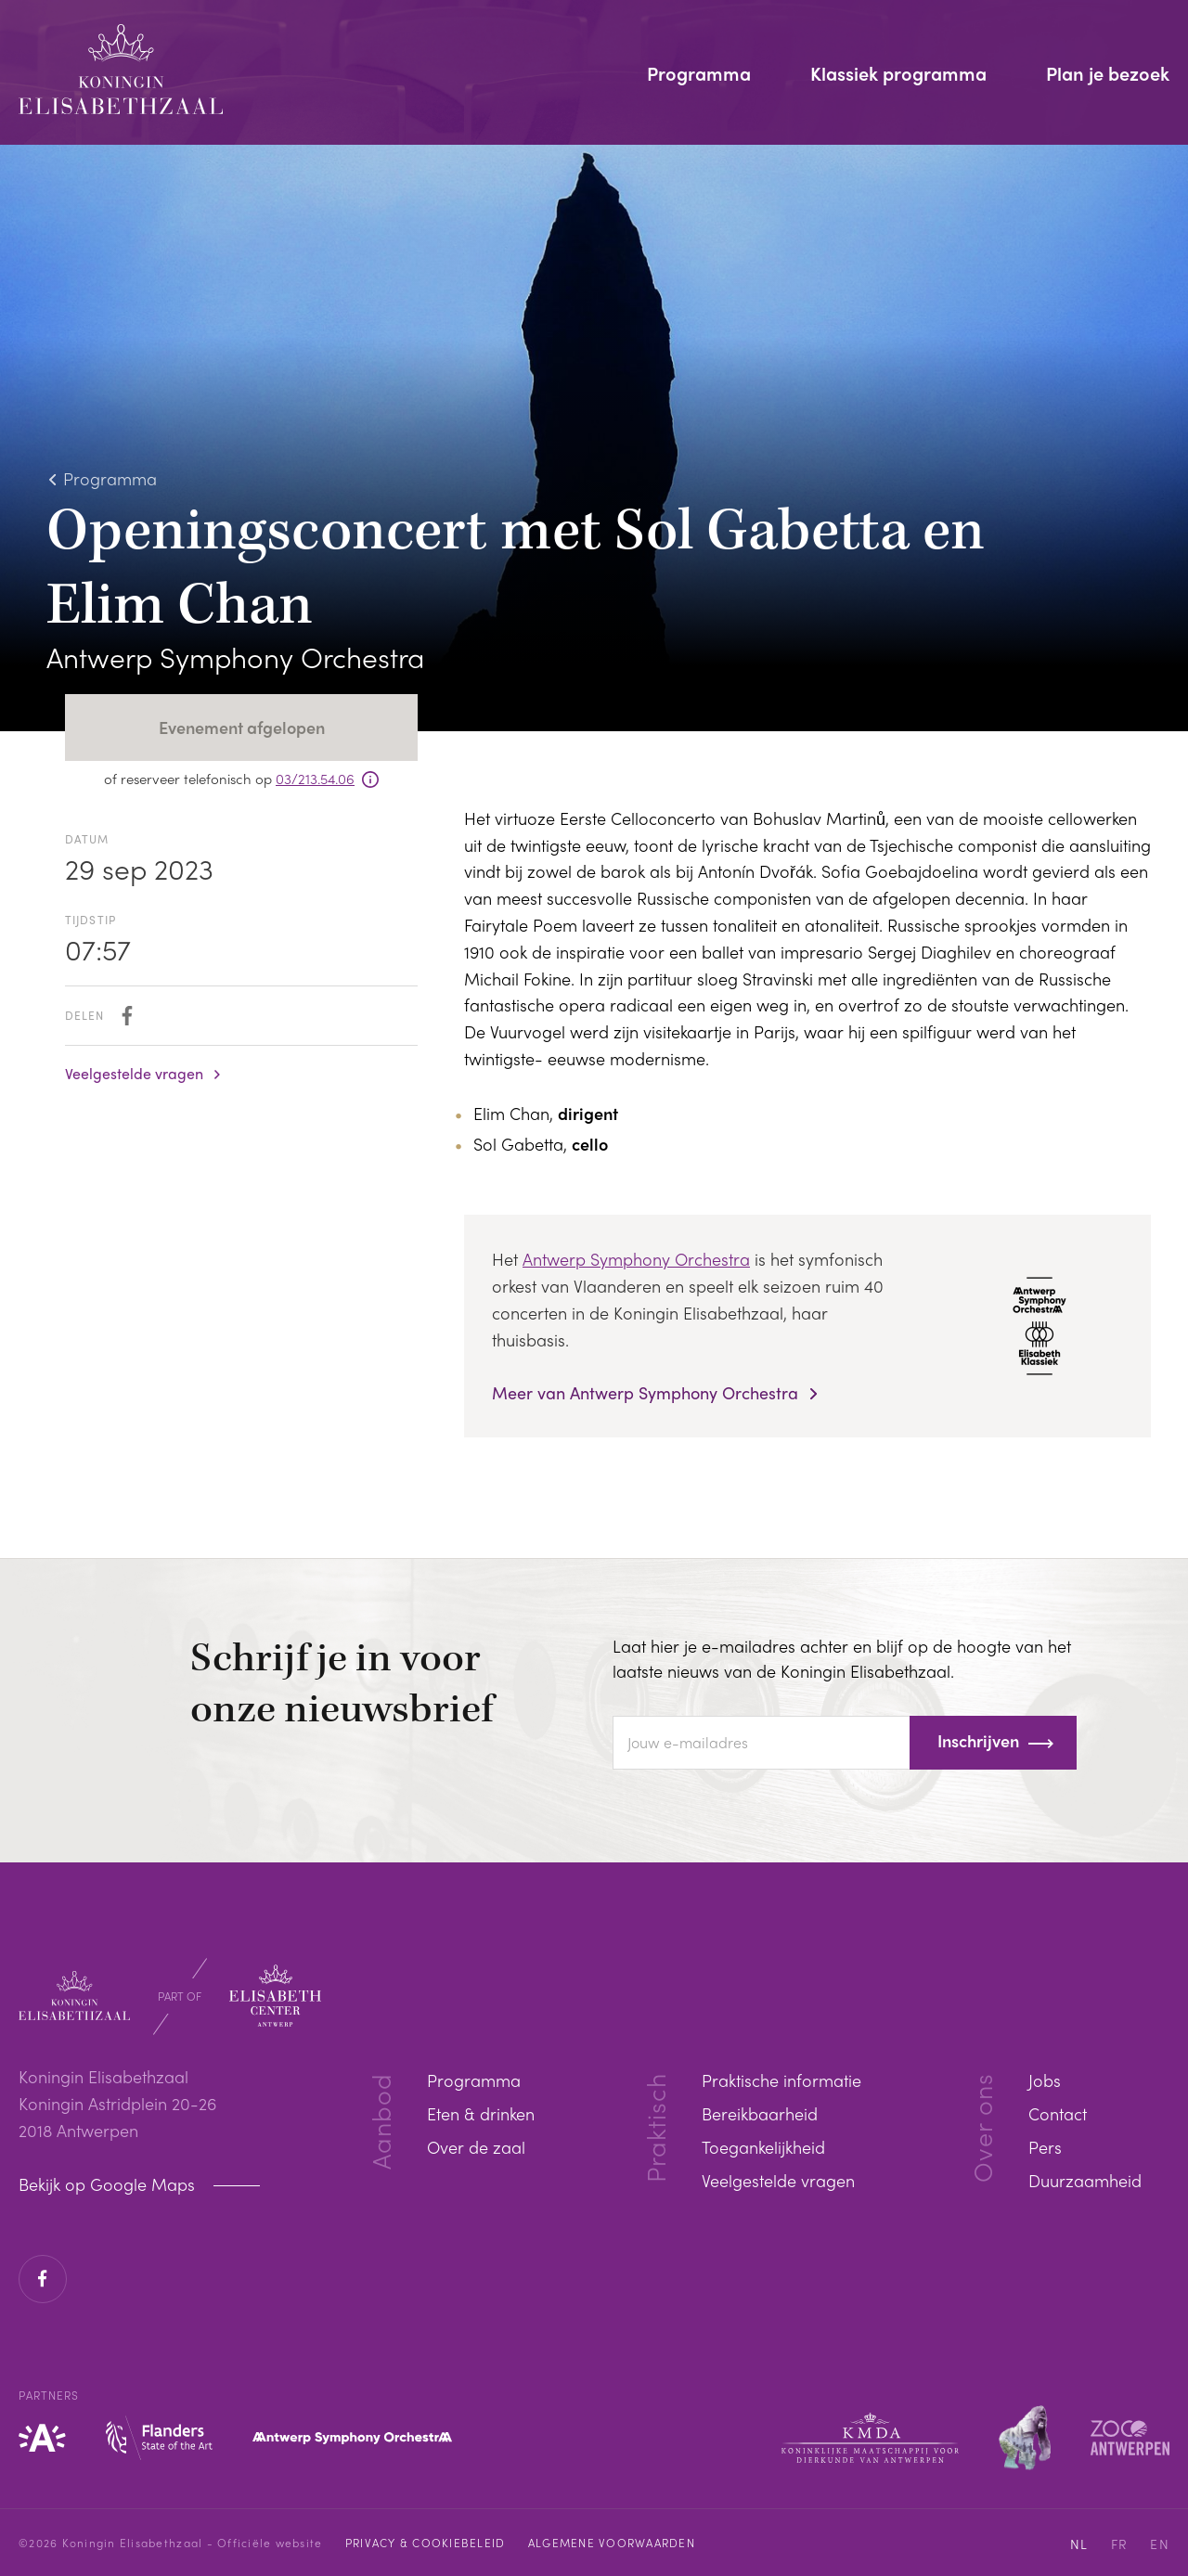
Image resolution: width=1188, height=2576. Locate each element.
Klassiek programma (898, 75)
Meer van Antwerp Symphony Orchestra (647, 1393)
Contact (1057, 2113)
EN (1159, 2543)
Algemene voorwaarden (611, 2542)
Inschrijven (978, 1740)
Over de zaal (476, 2146)
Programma (699, 75)
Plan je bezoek (1107, 75)
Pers (1045, 2146)
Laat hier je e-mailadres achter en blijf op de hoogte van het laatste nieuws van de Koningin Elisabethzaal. (842, 1658)
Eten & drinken (481, 2113)
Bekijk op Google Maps (109, 2184)
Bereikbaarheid (760, 2113)
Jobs (1044, 2080)
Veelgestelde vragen (134, 1073)
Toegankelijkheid (763, 2146)
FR (1120, 2543)
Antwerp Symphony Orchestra (636, 1258)
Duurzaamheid (1085, 2180)
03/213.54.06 (315, 778)
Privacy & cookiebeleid (425, 2542)
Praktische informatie (781, 2080)
